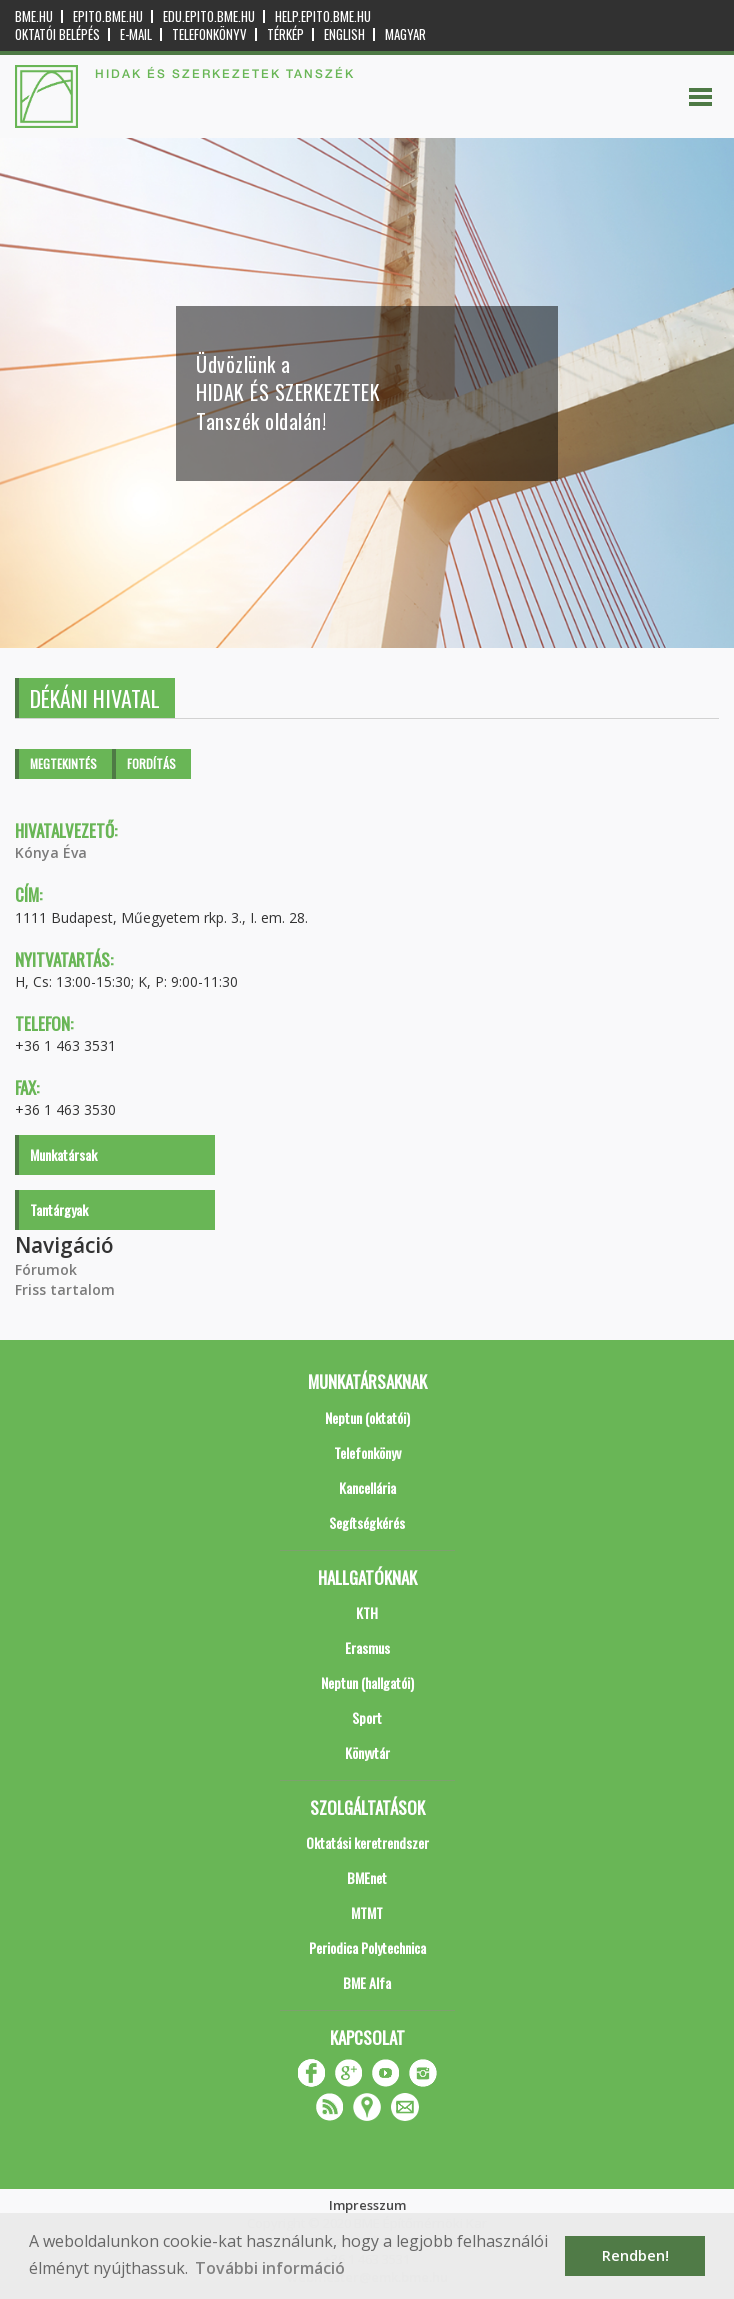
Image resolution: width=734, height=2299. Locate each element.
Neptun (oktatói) (367, 1417)
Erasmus (367, 1647)
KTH (367, 1612)
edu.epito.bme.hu (209, 16)
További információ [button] (270, 2268)
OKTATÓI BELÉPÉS (57, 34)
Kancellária (367, 1487)
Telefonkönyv (209, 34)
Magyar (405, 34)
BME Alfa (367, 1982)
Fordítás (151, 763)
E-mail (136, 34)
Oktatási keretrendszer (367, 1842)
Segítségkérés (367, 1522)
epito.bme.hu (108, 16)
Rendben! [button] (635, 2255)
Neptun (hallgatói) (367, 1682)
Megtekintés (63, 763)
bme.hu (34, 16)
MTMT (367, 1912)
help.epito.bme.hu (323, 16)
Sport (367, 1717)
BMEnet (367, 1877)
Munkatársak (63, 1154)
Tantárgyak (59, 1209)
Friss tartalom (65, 1289)
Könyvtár (367, 1752)
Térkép (285, 34)
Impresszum (367, 2205)
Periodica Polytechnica (367, 1947)
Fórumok (46, 1269)
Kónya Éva (51, 852)
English (344, 34)
